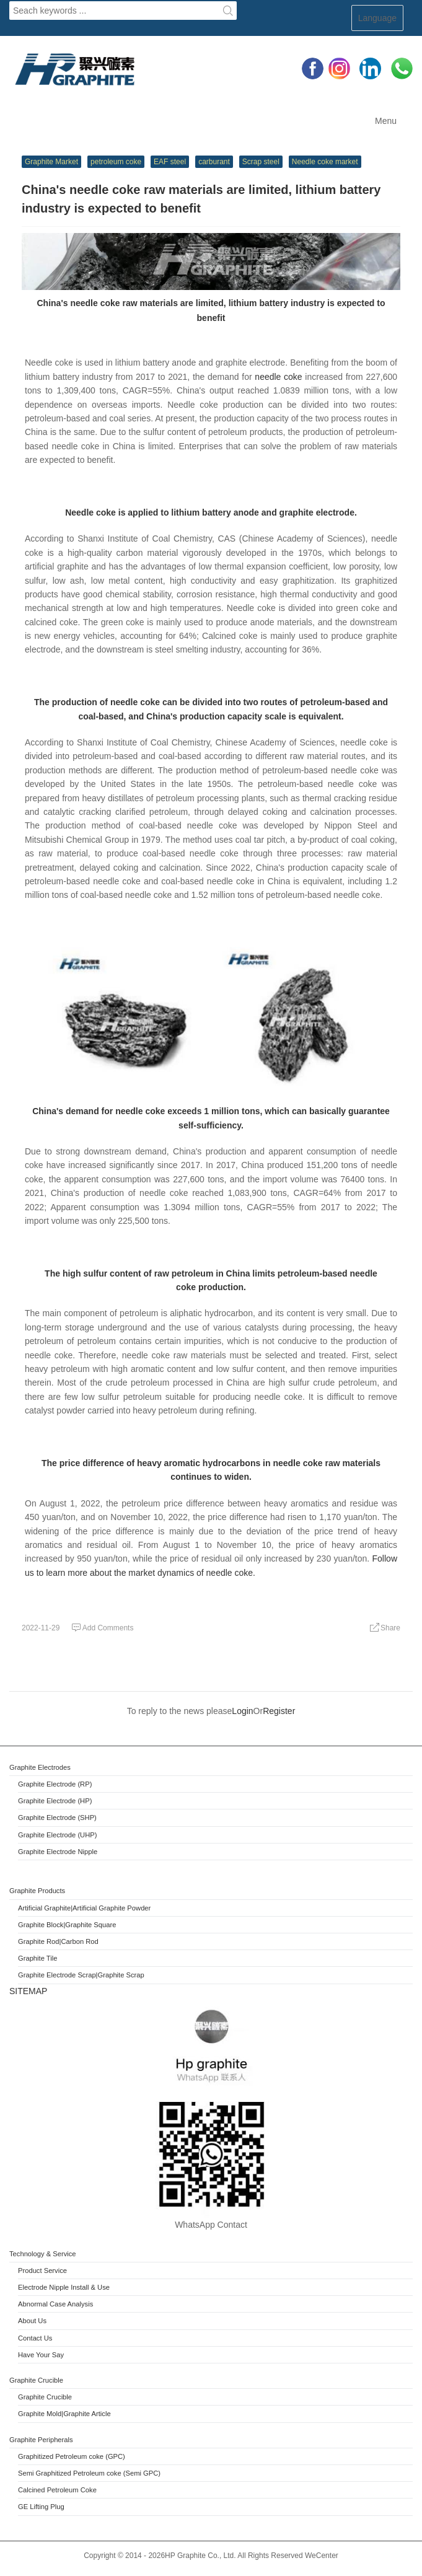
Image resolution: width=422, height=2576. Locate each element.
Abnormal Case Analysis (55, 2304)
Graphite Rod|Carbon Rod (58, 1941)
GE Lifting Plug (41, 2506)
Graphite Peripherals (41, 2439)
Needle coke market (325, 161)
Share (384, 1628)
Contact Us (35, 2338)
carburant (214, 161)
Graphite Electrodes (40, 1767)
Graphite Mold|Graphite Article (64, 2413)
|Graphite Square (89, 1924)
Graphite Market (51, 161)
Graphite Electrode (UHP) (57, 1835)
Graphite (32, 1924)
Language (377, 18)
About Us (32, 2320)
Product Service (42, 2270)
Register (279, 1711)
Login (242, 1711)
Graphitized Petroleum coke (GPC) (71, 2456)
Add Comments (102, 1628)
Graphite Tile (37, 1958)
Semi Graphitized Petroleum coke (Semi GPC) (89, 2473)
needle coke (278, 377)
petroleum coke (115, 161)
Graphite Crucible (36, 2380)
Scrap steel (260, 161)
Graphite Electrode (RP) (55, 1784)
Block (54, 1924)
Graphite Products (37, 1890)
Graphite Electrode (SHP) (57, 1817)
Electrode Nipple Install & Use (64, 2287)
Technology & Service (42, 2253)
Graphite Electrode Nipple (57, 1851)
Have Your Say (41, 2354)
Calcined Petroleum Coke (57, 2490)
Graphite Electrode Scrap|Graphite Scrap (81, 1975)
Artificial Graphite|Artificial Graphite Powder (84, 1908)
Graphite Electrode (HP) (55, 1801)
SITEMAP (28, 1991)
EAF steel (170, 161)
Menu (386, 121)
